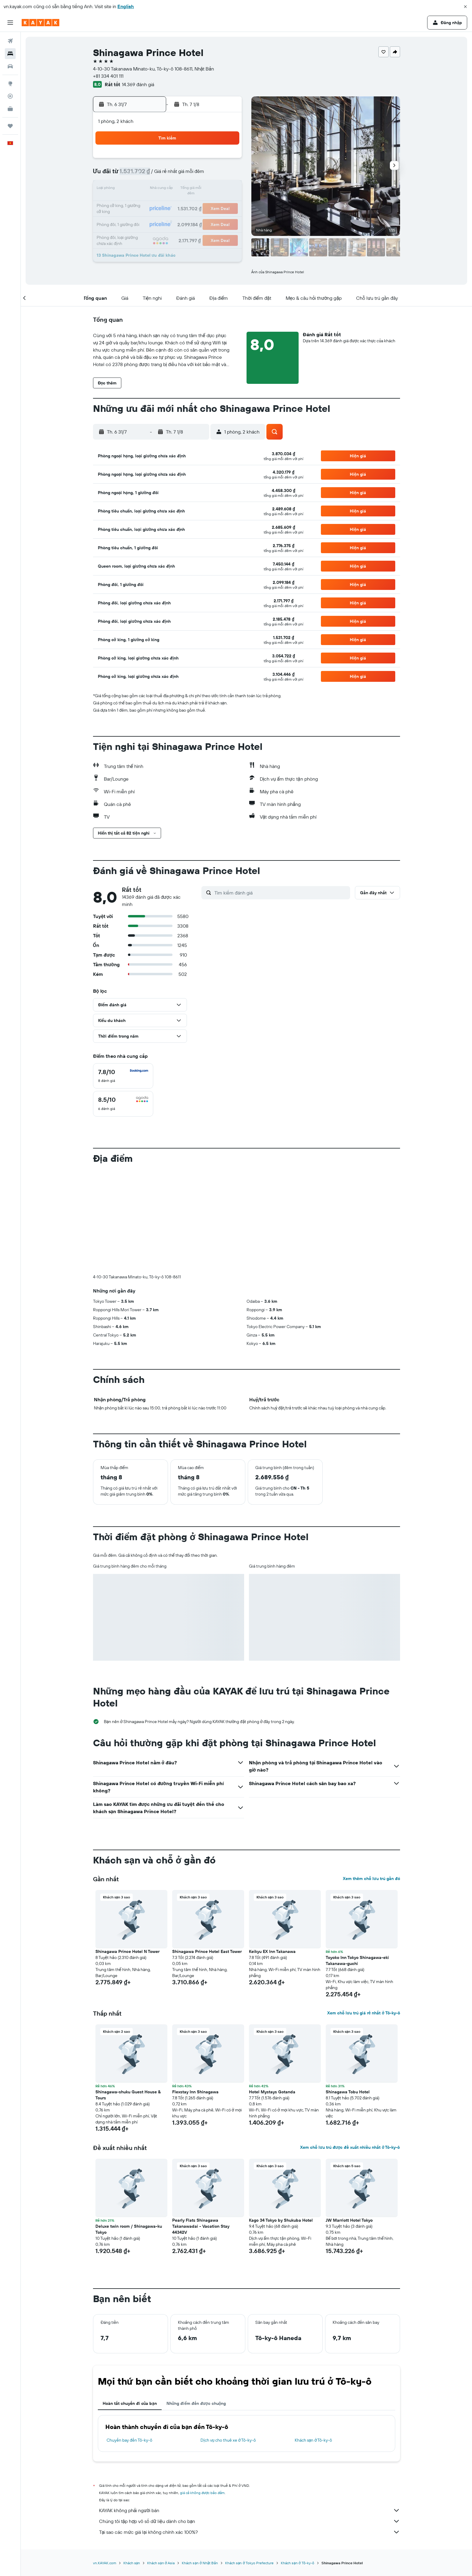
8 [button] (168, 175)
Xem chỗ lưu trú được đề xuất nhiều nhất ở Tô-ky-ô (350, 2147)
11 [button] (211, 175)
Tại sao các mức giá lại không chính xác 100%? (249, 2532)
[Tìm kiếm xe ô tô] (10, 66)
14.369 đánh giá (138, 84)
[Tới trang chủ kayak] (40, 22)
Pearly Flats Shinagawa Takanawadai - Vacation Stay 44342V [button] (200, 2226)
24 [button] (197, 204)
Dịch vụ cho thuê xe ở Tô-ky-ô (228, 2440)
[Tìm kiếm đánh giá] (281, 892)
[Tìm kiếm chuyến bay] (10, 41)
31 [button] (197, 218)
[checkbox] (123, 1076)
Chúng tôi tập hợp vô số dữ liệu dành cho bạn (249, 2521)
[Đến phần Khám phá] (10, 83)
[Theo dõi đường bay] (10, 96)
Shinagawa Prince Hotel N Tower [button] (127, 1951)
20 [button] (139, 204)
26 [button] (226, 204)
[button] (465, 6)
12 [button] (226, 175)
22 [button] (168, 204)
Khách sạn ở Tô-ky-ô (313, 2440)
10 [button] (197, 175)
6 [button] (139, 175)
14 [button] (154, 189)
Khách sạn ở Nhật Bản (200, 2563)
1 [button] (168, 160)
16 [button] (183, 189)
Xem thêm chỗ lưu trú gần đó (371, 1878)
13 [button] (139, 189)
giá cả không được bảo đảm (202, 2492)
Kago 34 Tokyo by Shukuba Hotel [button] (281, 2220)
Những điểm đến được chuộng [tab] (196, 2403)
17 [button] (197, 189)
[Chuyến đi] (10, 126)
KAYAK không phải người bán (249, 2510)
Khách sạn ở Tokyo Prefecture (249, 2563)
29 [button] (168, 218)
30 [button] (183, 218)
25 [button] (211, 204)
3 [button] (197, 160)
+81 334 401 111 (108, 76)
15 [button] (168, 189)
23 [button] (182, 204)
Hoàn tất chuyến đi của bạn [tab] (130, 2403)
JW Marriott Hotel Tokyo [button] (349, 2220)
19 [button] (226, 189)
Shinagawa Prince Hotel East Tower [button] (207, 1951)
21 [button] (154, 204)
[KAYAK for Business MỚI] (10, 109)
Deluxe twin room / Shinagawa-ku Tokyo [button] (128, 2229)
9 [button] (183, 175)
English (125, 6)
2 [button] (183, 160)
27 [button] (139, 218)
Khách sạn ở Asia (161, 2563)
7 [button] (154, 175)
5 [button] (226, 160)
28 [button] (154, 218)
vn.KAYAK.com (104, 2563)
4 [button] (211, 160)
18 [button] (212, 189)
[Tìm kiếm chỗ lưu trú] (10, 54)
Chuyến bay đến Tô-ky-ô (129, 2440)
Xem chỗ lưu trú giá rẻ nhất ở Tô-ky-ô (363, 2013)
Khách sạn (131, 2563)
